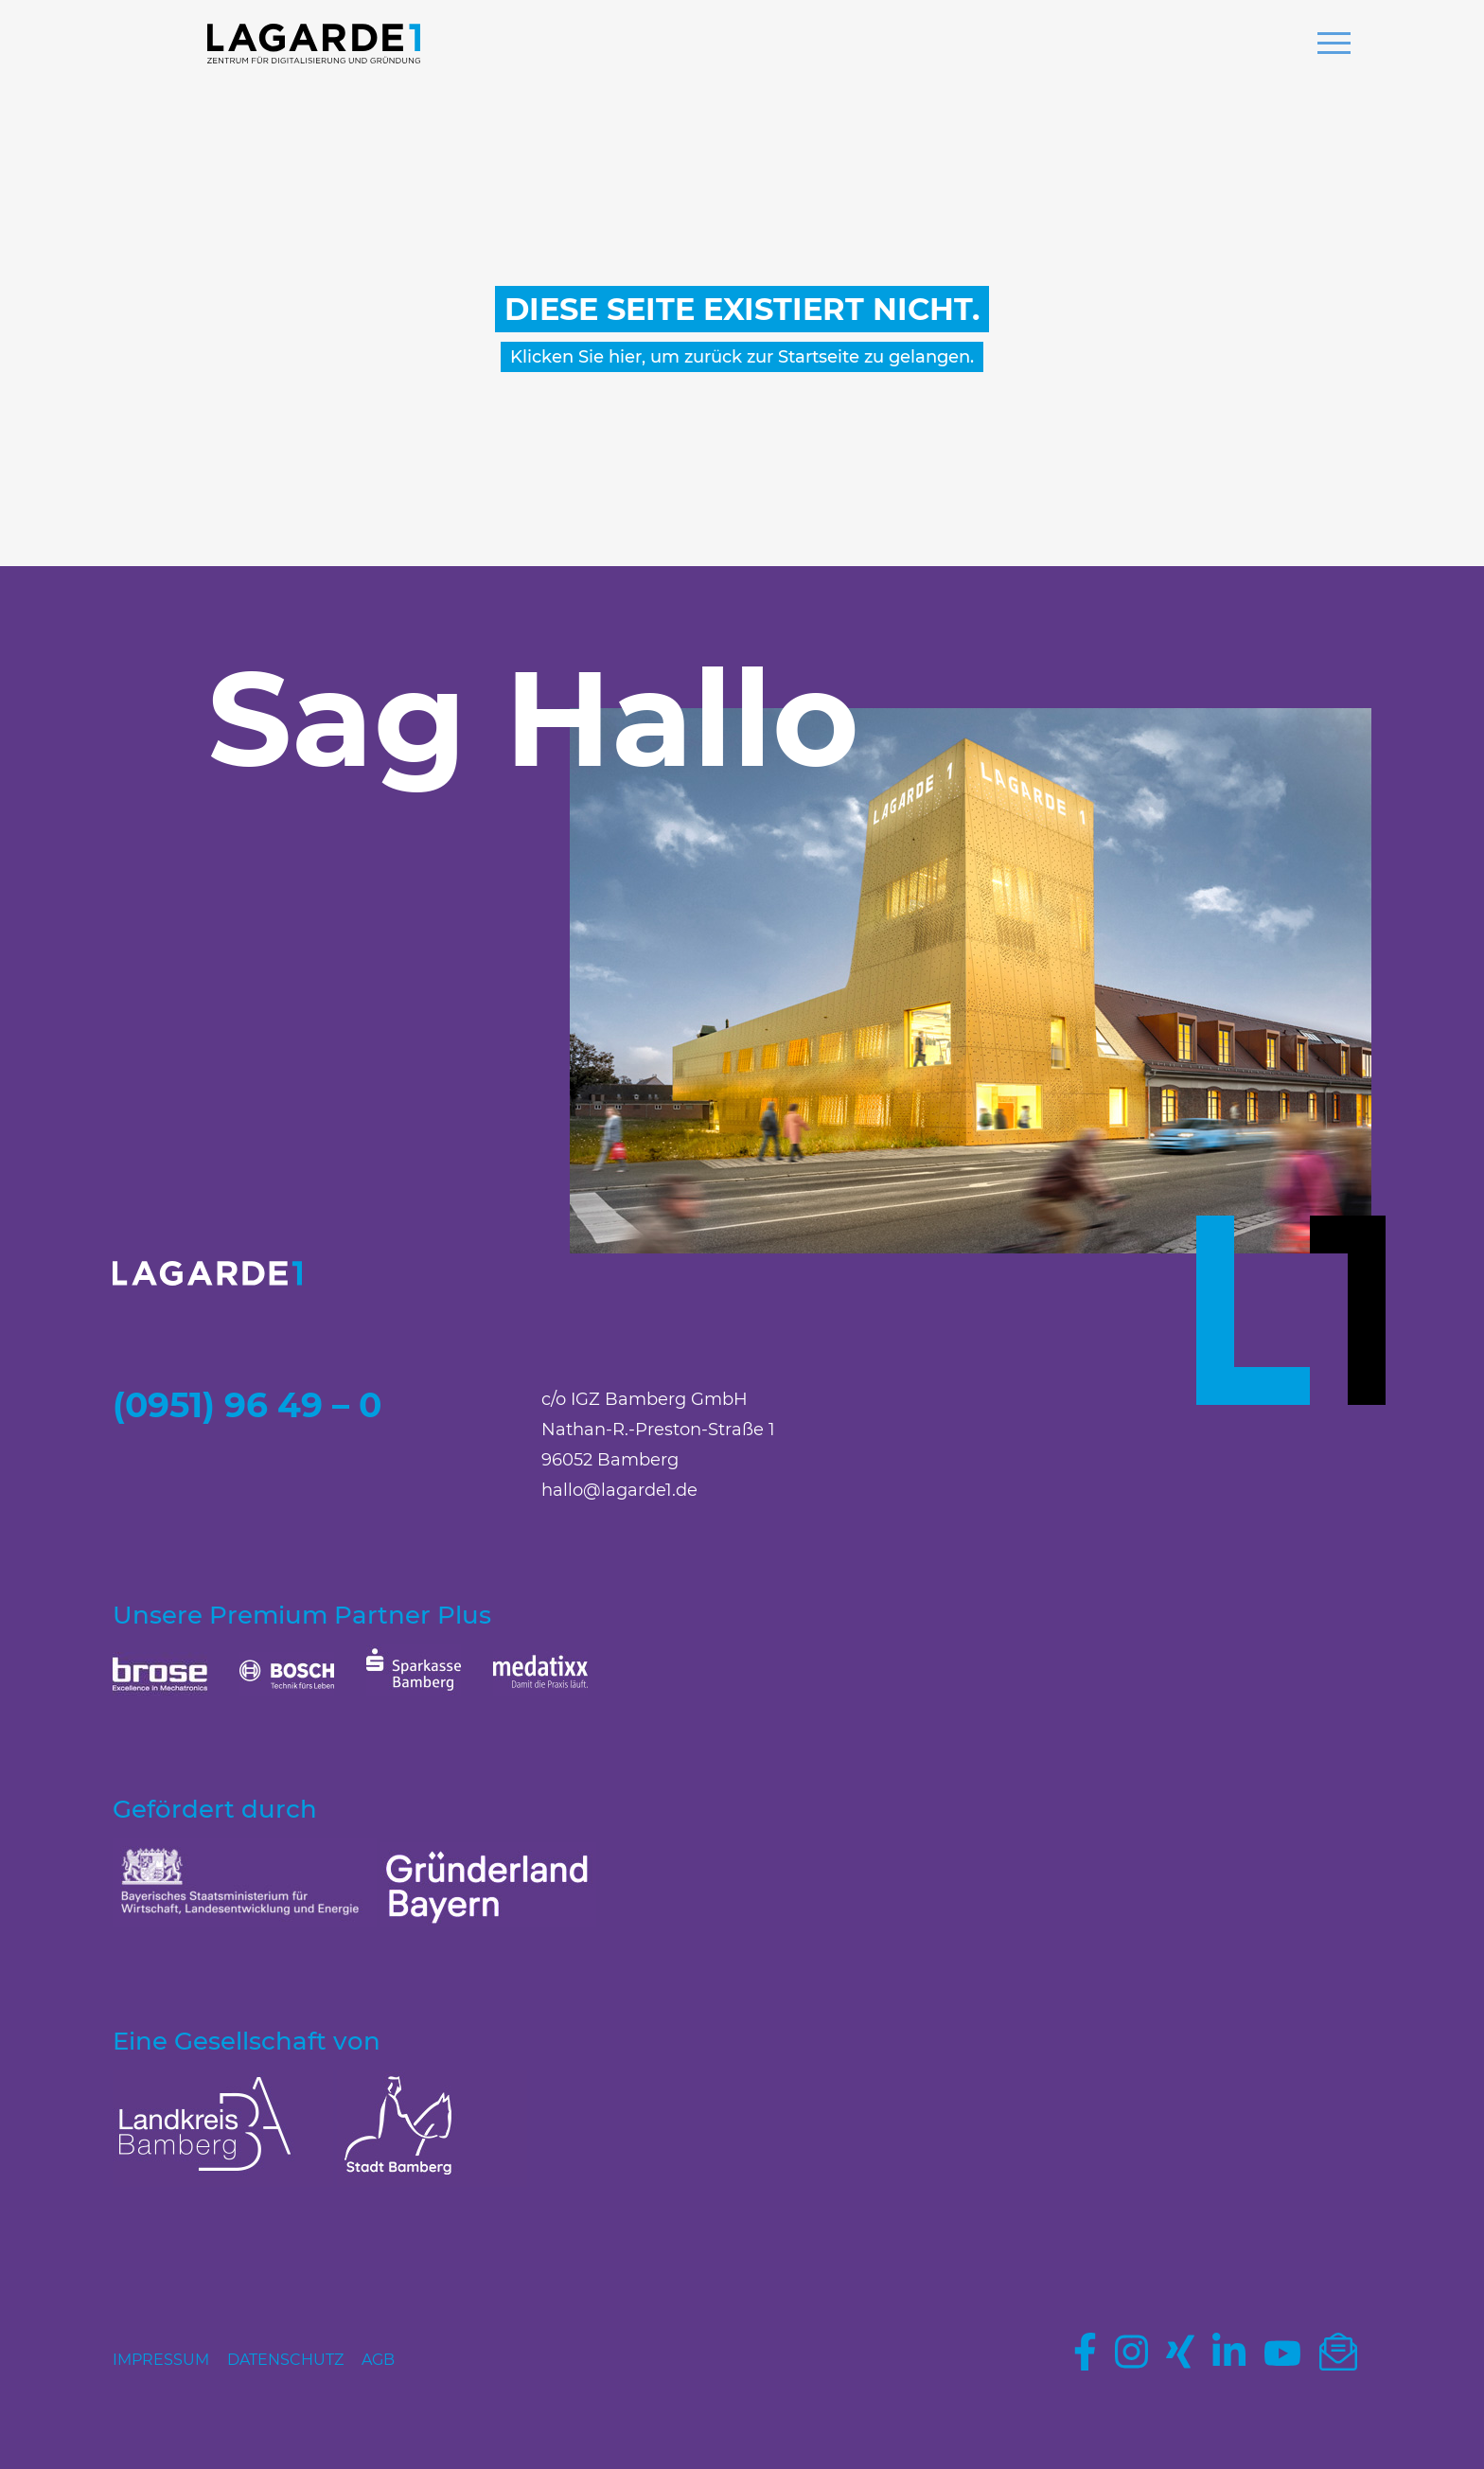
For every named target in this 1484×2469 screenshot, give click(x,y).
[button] (1334, 45)
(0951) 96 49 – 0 (247, 1405)
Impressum (161, 2360)
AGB (378, 2360)
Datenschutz (285, 2360)
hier (625, 356)
